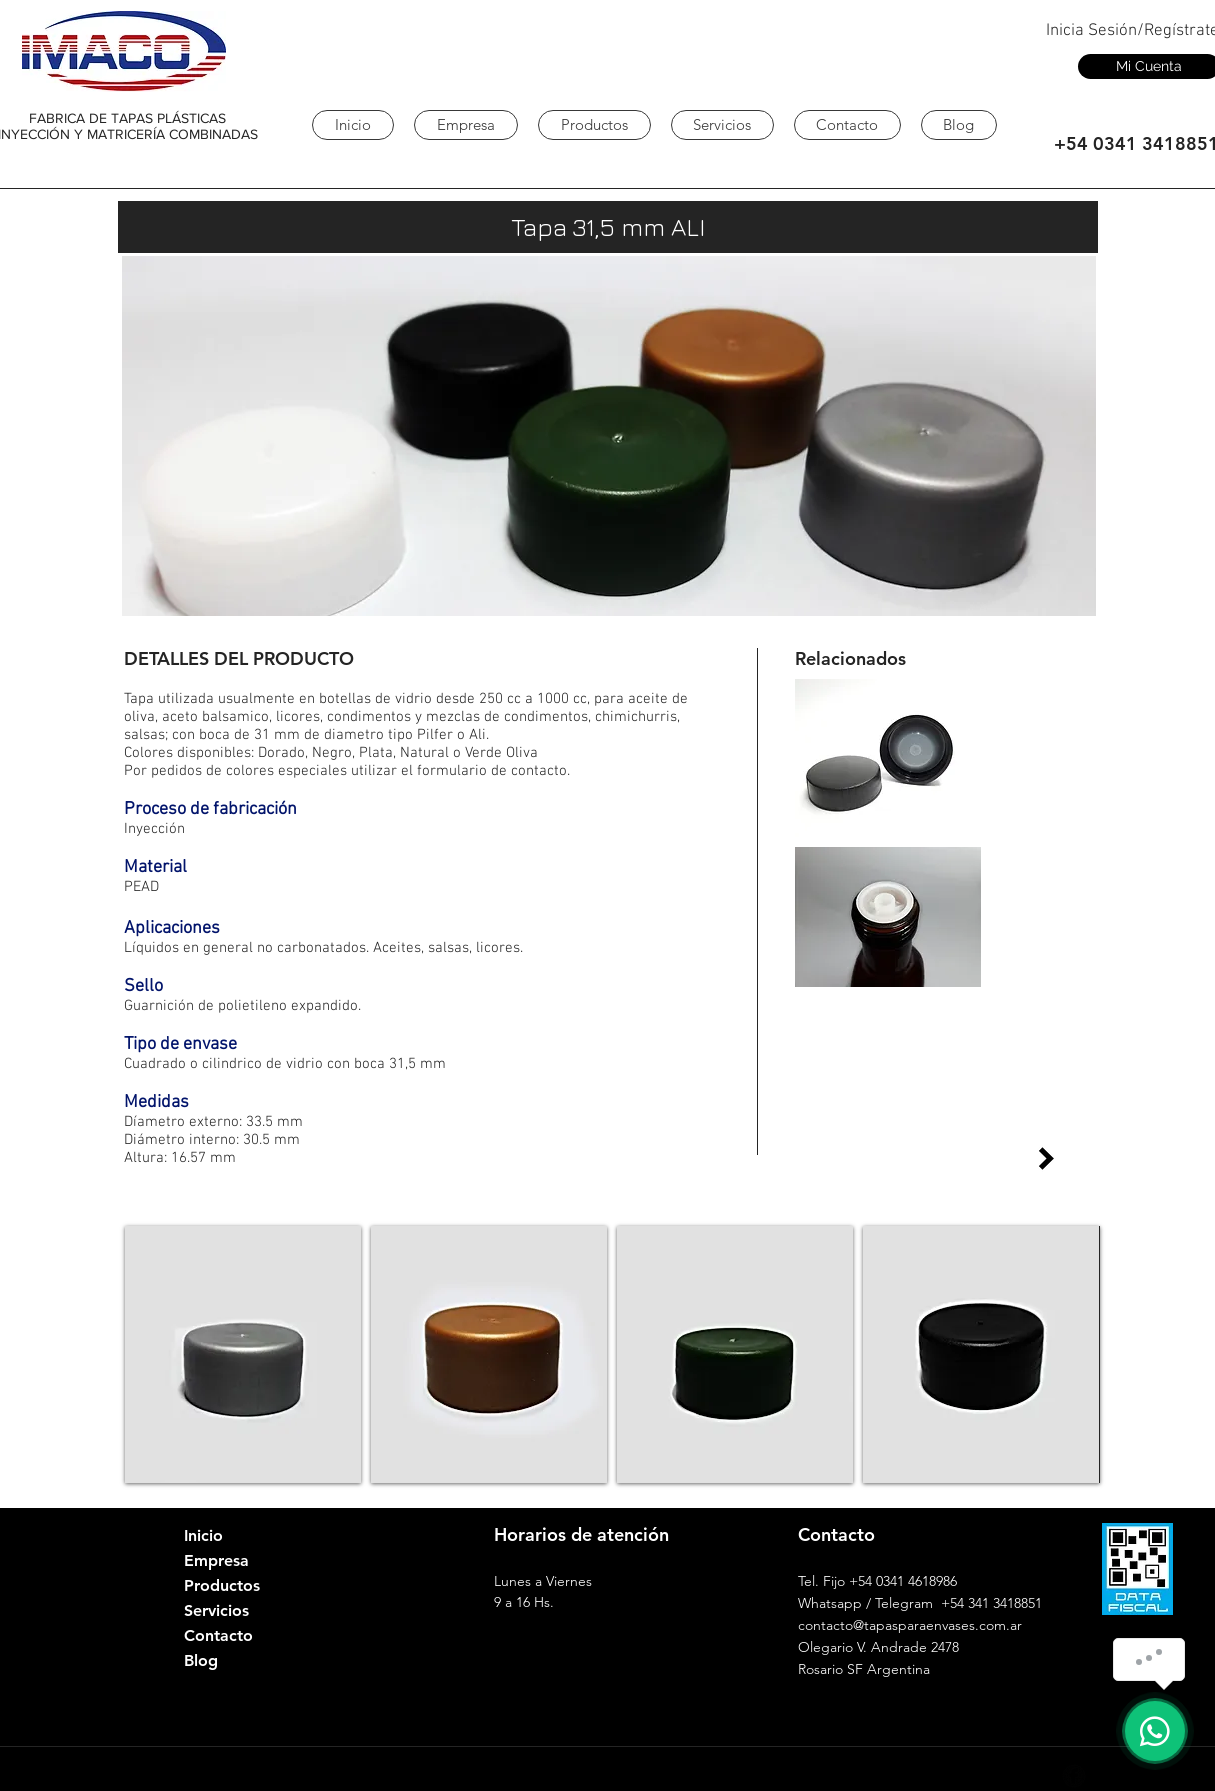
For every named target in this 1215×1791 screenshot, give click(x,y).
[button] (243, 1354)
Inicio (203, 1535)
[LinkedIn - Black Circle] (1002, 1776)
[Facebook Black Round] (1074, 1776)
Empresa (216, 1560)
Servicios (216, 1610)
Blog (201, 1660)
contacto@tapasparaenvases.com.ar (910, 1625)
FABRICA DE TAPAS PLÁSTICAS (127, 118)
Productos (222, 1585)
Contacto (218, 1635)
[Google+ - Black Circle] (1038, 1776)
